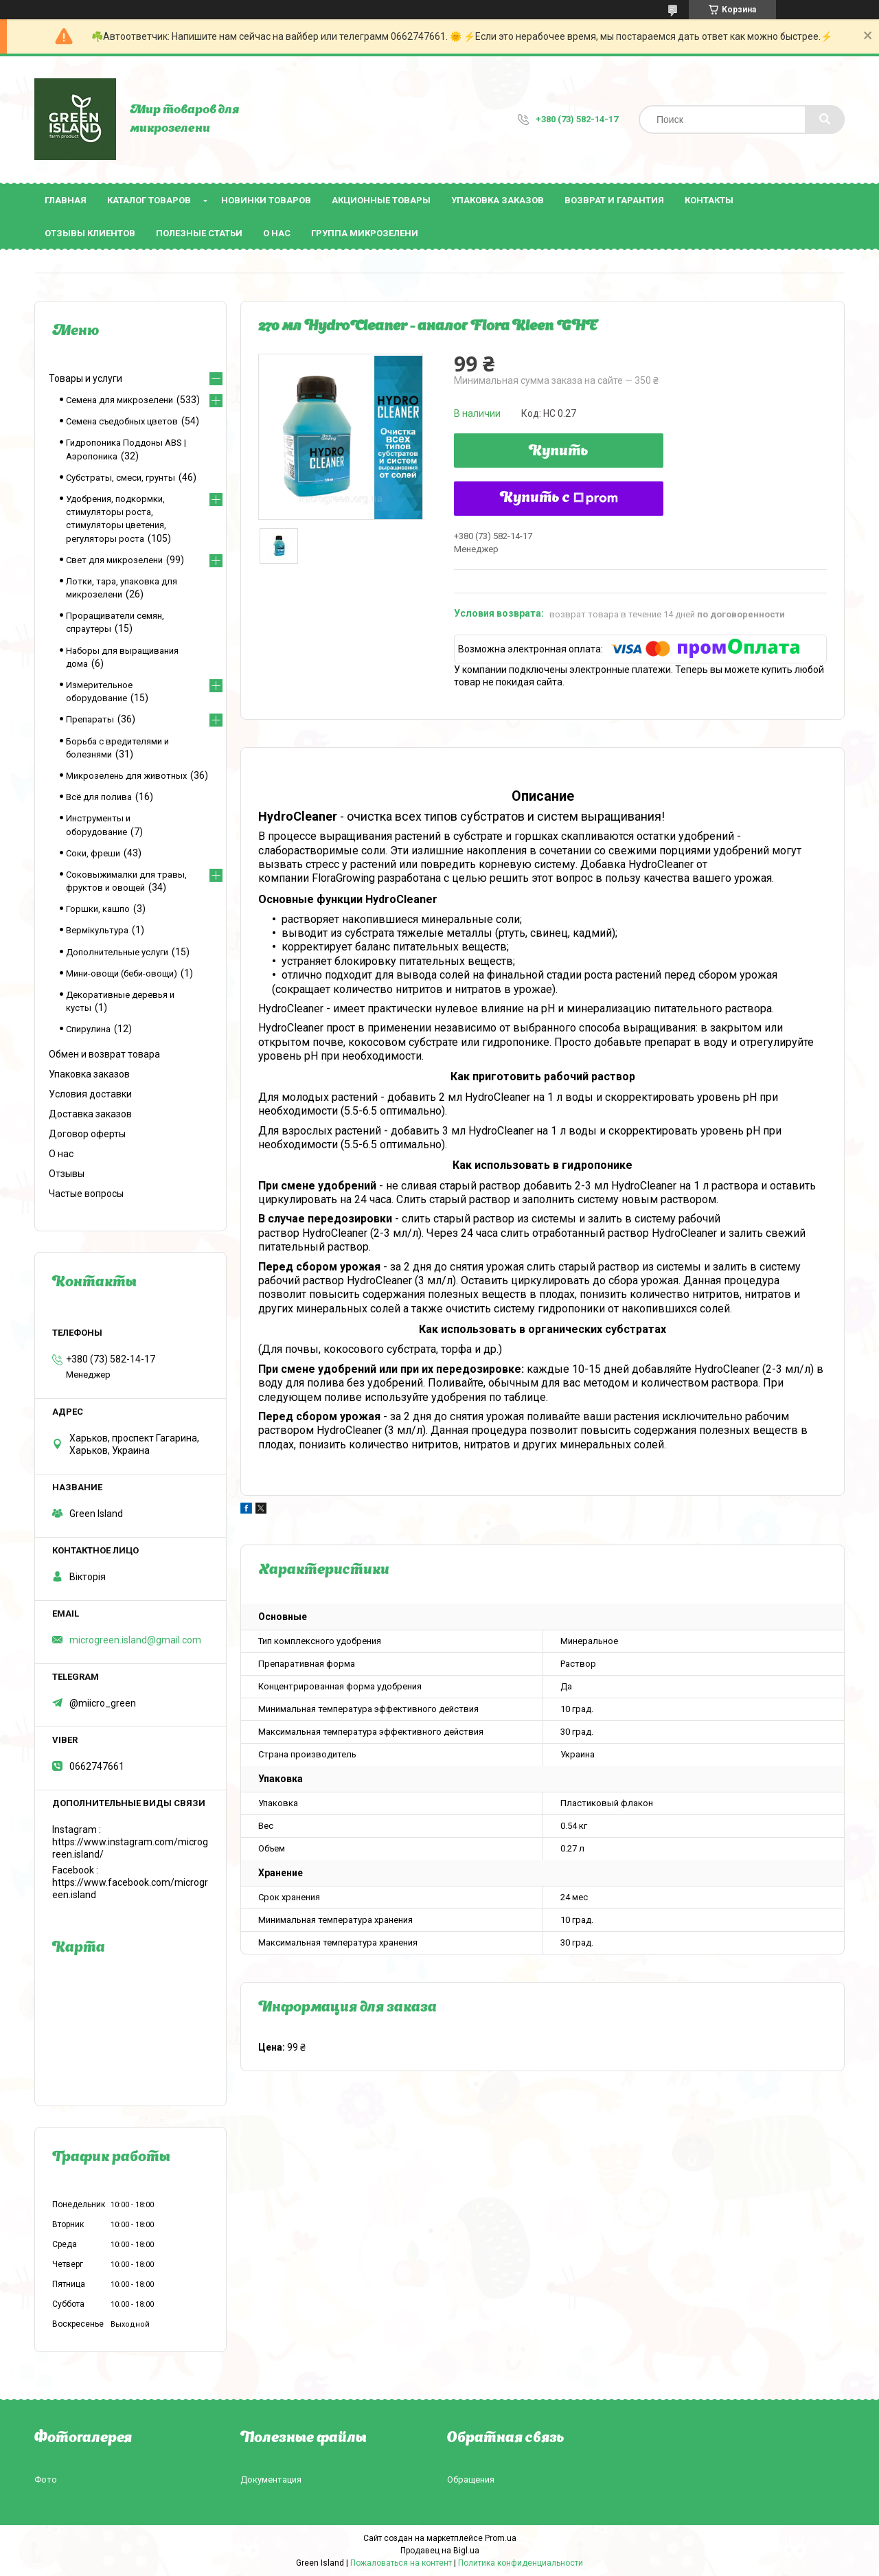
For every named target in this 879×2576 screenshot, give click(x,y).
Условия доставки (90, 1093)
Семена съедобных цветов (122, 421)
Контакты (709, 200)
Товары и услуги (85, 378)
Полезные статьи (199, 233)
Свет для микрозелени (114, 560)
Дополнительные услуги (117, 952)
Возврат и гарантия (614, 200)
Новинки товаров (266, 200)
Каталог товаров (149, 200)
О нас (276, 233)
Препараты (90, 719)
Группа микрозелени (364, 233)
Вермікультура (97, 930)
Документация (270, 2479)
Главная (66, 200)
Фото (45, 2479)
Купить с (559, 498)
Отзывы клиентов (90, 233)
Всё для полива (99, 797)
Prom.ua (500, 2538)
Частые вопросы (86, 1193)
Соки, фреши (93, 853)
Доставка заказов (90, 1113)
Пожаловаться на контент (401, 2563)
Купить (559, 452)
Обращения (470, 2479)
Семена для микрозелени (119, 400)
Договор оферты (87, 1133)
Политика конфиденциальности (520, 2563)
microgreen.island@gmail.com (135, 1639)
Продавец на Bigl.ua (439, 2550)
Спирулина (88, 1029)
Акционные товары (381, 200)
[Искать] (825, 119)
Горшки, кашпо (98, 909)
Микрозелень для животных (126, 776)
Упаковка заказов (497, 200)
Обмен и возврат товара (104, 1054)
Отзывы (66, 1173)
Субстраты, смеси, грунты (120, 477)
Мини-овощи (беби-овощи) (121, 973)
